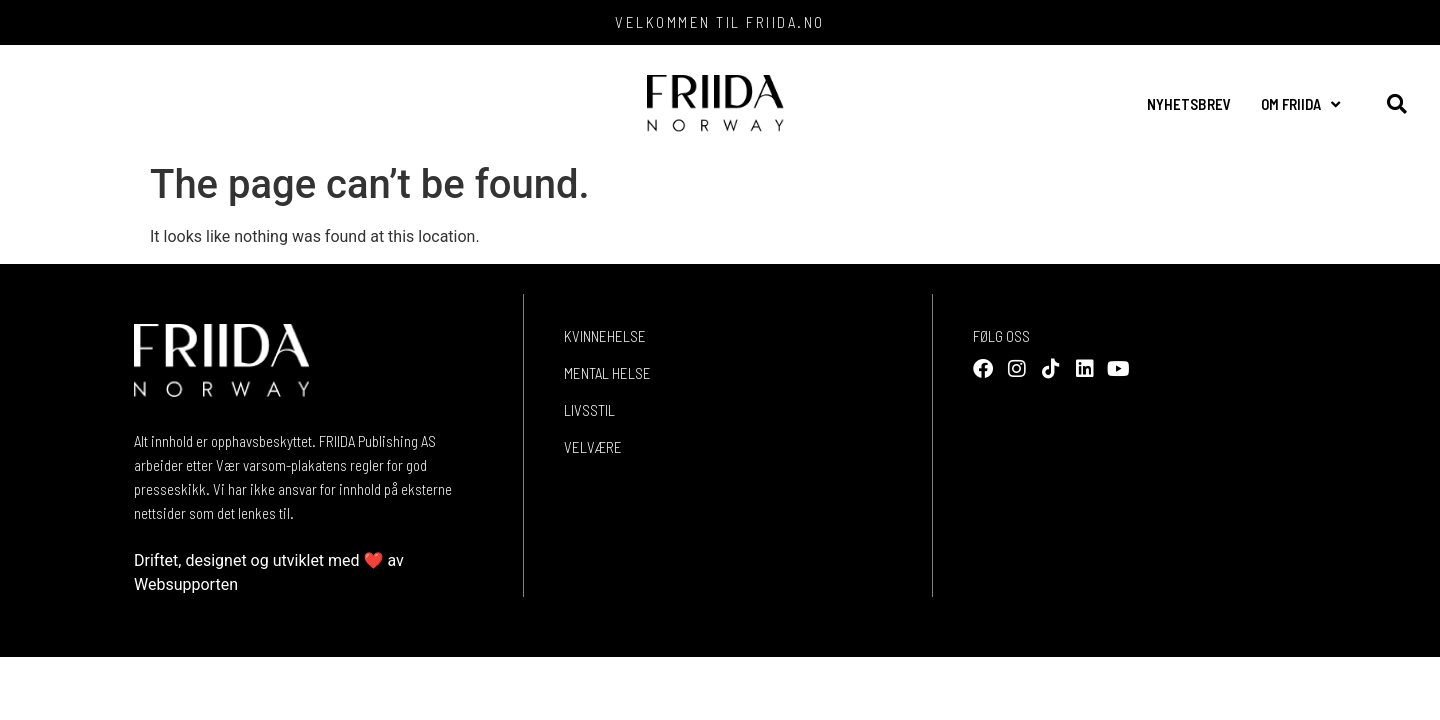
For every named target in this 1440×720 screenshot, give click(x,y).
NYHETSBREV (1189, 104)
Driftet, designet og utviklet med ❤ (259, 560)
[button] (1396, 104)
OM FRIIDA (1300, 104)
